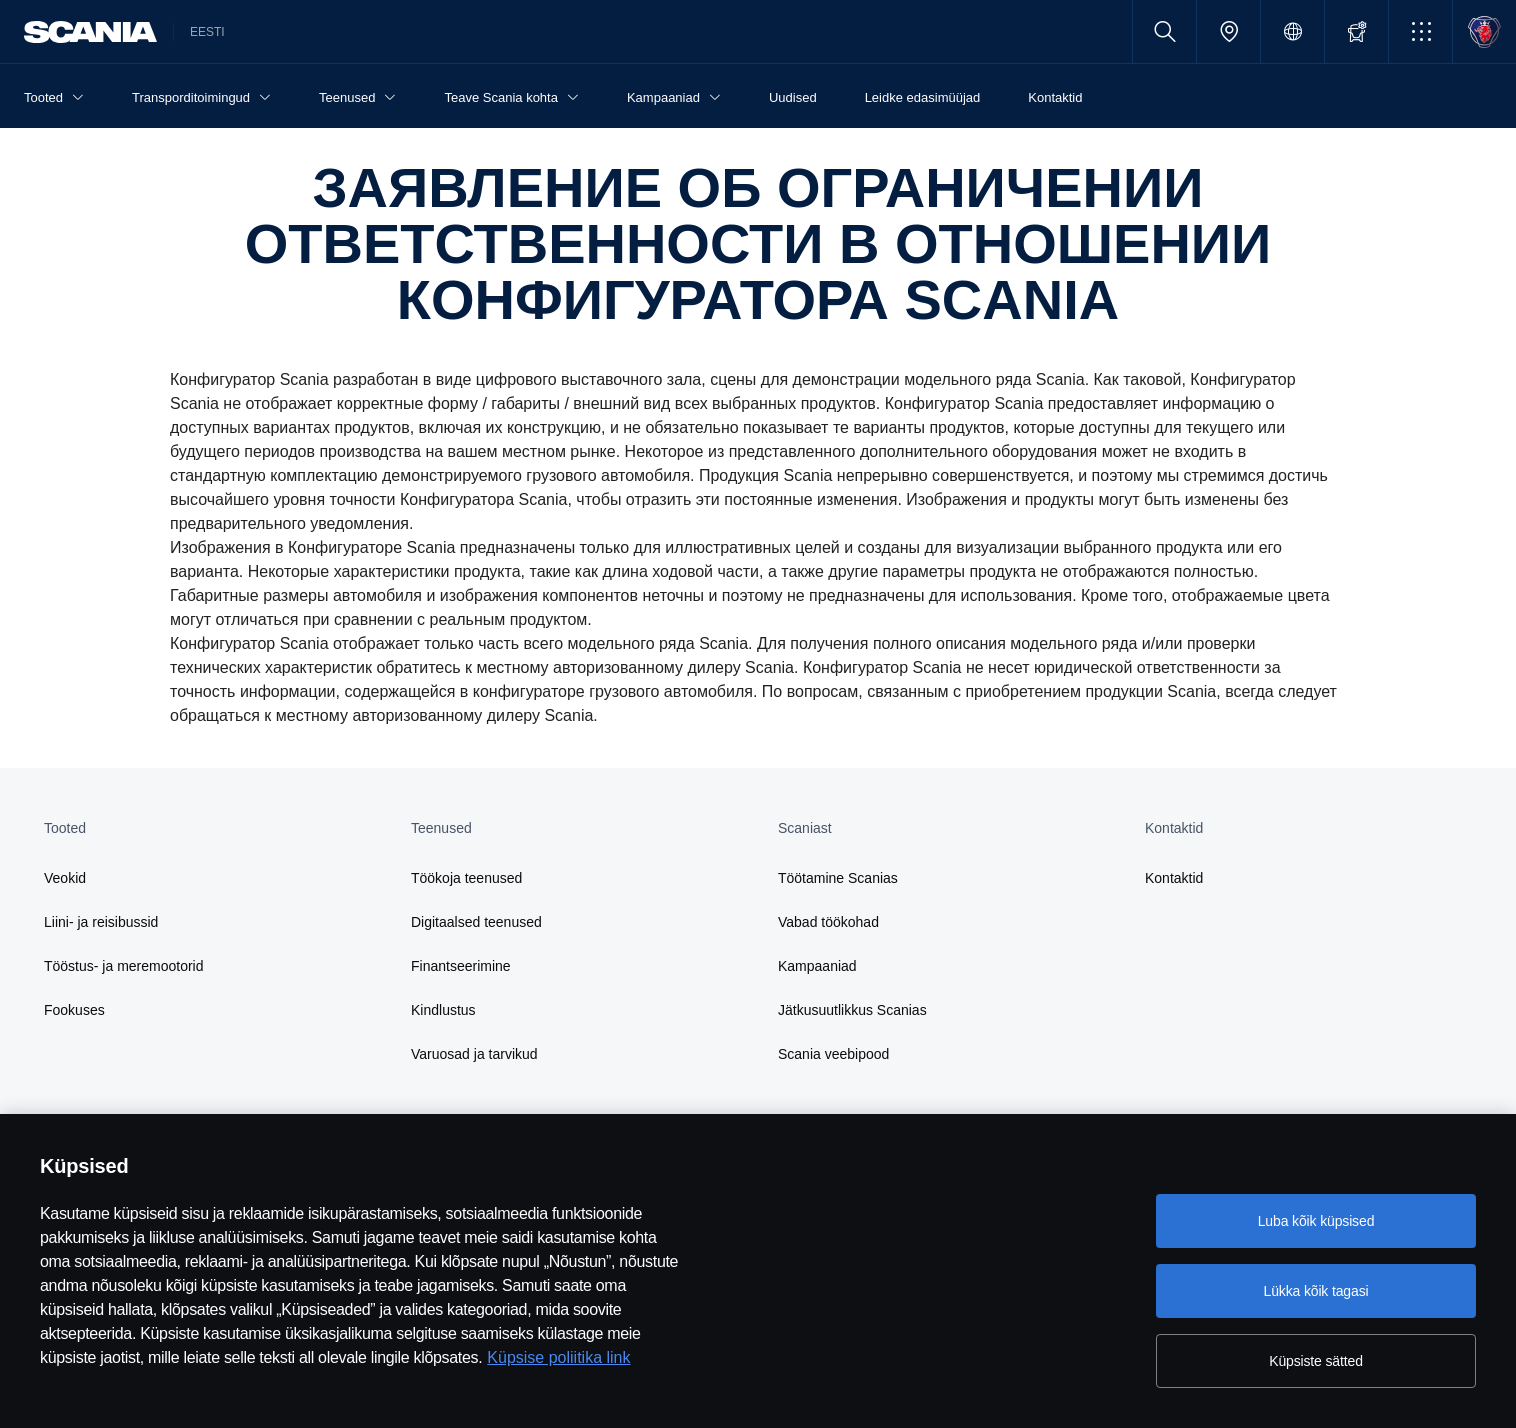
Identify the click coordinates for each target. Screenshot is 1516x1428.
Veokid (65, 878)
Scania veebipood (833, 1054)
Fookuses (74, 1010)
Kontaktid (1174, 878)
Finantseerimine (461, 966)
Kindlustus (443, 1010)
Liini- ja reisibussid (101, 922)
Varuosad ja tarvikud (474, 1054)
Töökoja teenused (466, 878)
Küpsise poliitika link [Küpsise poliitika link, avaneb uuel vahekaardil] (558, 1357)
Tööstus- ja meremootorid (124, 966)
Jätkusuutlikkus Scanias (852, 1010)
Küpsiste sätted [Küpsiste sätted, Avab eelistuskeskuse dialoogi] (1316, 1361)
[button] (1420, 31)
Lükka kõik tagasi (1315, 1291)
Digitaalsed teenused (476, 922)
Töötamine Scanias (838, 878)
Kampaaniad (817, 966)
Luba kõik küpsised (1316, 1221)
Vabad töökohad (828, 922)
